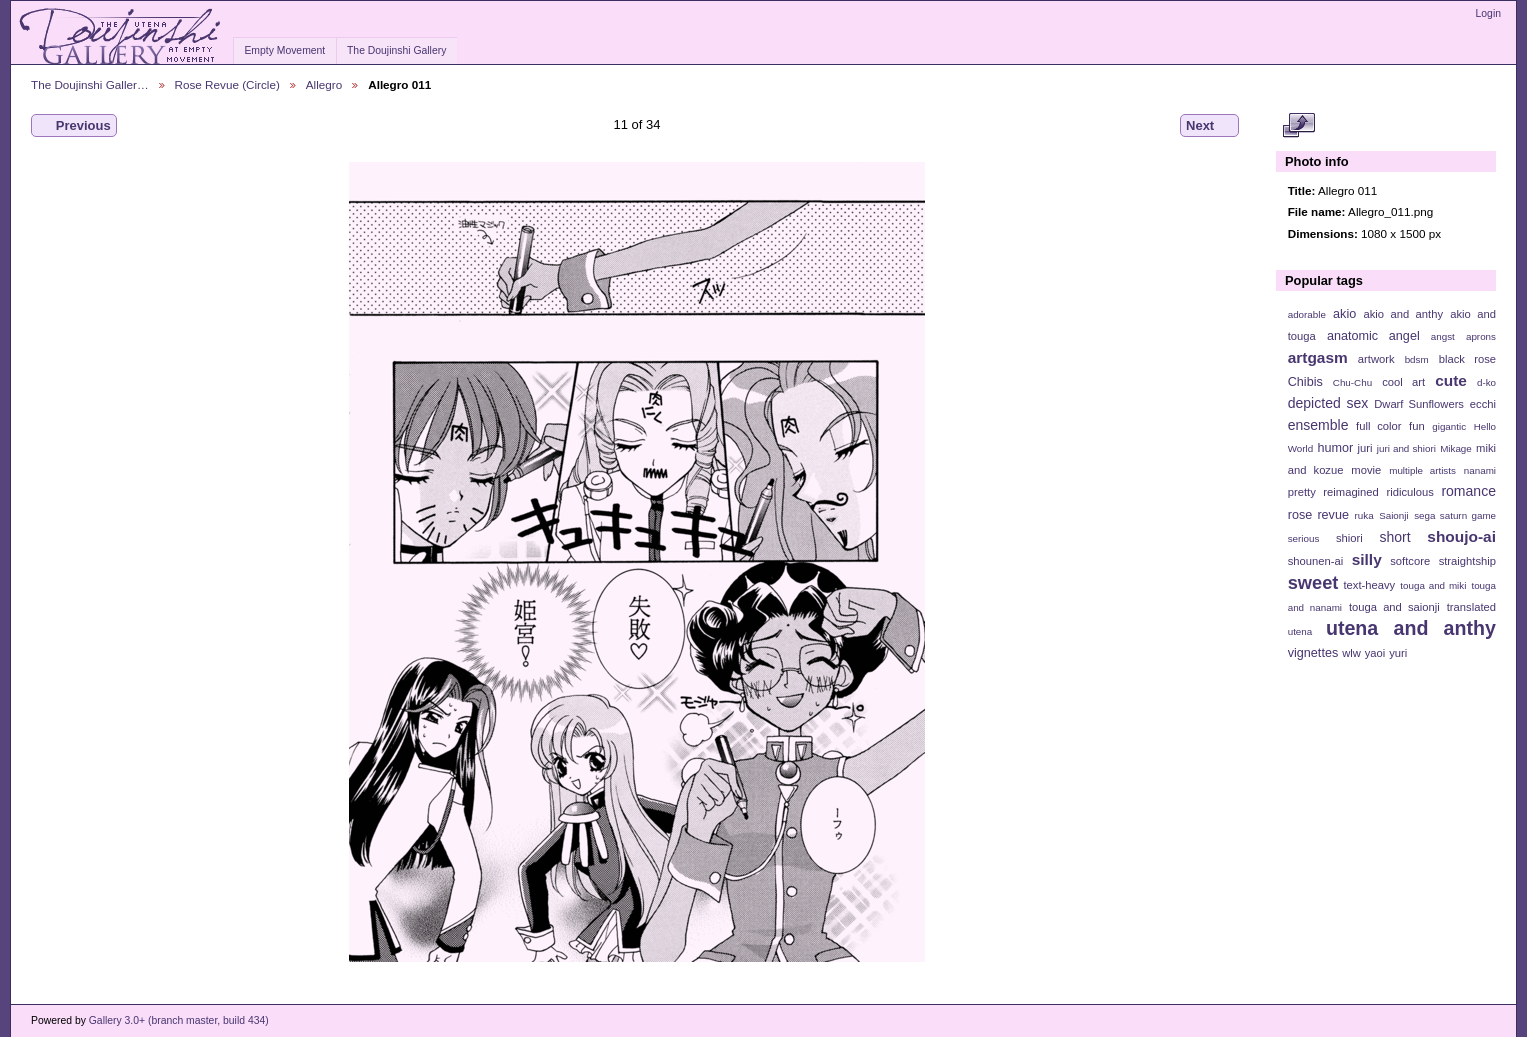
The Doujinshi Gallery (396, 50)
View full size (1298, 126)
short (1394, 537)
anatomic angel (1373, 336)
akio (1344, 314)
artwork (1376, 359)
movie (1366, 470)
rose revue (1318, 515)
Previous (74, 126)
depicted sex (1328, 403)
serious (1304, 538)
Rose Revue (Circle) (227, 84)
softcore (1410, 561)
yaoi (1375, 653)
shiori (1349, 538)
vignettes (1313, 653)
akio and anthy (1403, 314)
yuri (1398, 653)
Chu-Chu (1352, 382)
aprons (1481, 336)
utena (1300, 631)
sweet (1313, 582)
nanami (1480, 470)
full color (1378, 426)
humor (1335, 448)
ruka (1364, 515)
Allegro (324, 84)
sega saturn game (1455, 515)
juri (1365, 448)
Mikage (1456, 448)
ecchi (1483, 404)
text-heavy (1369, 585)
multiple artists (1422, 470)
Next (1209, 126)
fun (1417, 426)
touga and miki (1433, 585)
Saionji (1393, 515)
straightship (1467, 561)
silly (1367, 559)
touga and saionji (1394, 607)
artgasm (1318, 357)
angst (1443, 336)
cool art (1403, 382)
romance (1468, 491)
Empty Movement (284, 50)
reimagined (1351, 492)
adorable (1307, 314)
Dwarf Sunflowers (1419, 404)
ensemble (1318, 425)
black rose (1467, 359)
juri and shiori (1406, 448)
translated (1471, 607)
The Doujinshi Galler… (90, 84)
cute (1451, 380)
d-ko (1486, 382)
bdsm (1417, 359)
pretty (1302, 492)
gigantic (1449, 426)
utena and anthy (1411, 628)
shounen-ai (1316, 561)
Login (1488, 13)
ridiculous (1409, 492)
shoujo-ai (1461, 536)
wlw (1351, 653)
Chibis (1305, 382)
